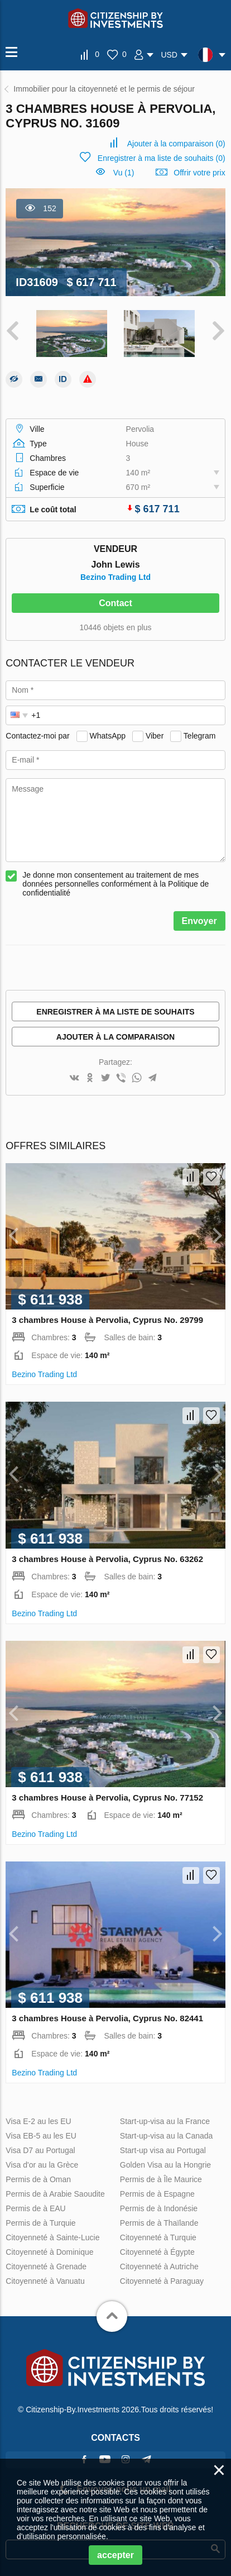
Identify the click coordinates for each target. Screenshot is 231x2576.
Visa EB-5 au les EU (41, 2135)
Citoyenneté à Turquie (158, 2237)
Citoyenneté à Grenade (46, 2266)
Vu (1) (123, 172)
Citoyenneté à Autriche (159, 2266)
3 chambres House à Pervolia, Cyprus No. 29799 (107, 1320)
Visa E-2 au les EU (38, 2121)
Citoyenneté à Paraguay (162, 2281)
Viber (154, 735)
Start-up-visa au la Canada (166, 2135)
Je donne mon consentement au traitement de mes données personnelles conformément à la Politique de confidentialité (115, 883)
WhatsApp (108, 735)
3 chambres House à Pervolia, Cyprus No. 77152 (107, 1797)
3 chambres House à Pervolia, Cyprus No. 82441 (107, 2018)
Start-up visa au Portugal (163, 2150)
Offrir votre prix (199, 172)
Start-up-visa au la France (165, 2121)
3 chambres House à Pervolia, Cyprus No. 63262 (107, 1559)
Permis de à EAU (35, 2208)
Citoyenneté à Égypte (157, 2252)
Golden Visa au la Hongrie (165, 2164)
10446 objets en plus (115, 627)
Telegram (200, 735)
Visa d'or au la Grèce (42, 2164)
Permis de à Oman (38, 2179)
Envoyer (199, 921)
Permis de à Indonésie (159, 2208)
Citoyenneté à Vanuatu (45, 2281)
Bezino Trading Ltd (115, 577)
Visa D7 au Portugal (40, 2150)
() (176, 143)
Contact (115, 603)
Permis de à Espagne (157, 2193)
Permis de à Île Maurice (161, 2179)
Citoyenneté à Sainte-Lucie (52, 2237)
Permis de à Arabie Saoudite (55, 2193)
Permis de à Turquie (40, 2222)
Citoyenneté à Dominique (49, 2252)
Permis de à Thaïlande (159, 2222)
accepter (115, 2555)
